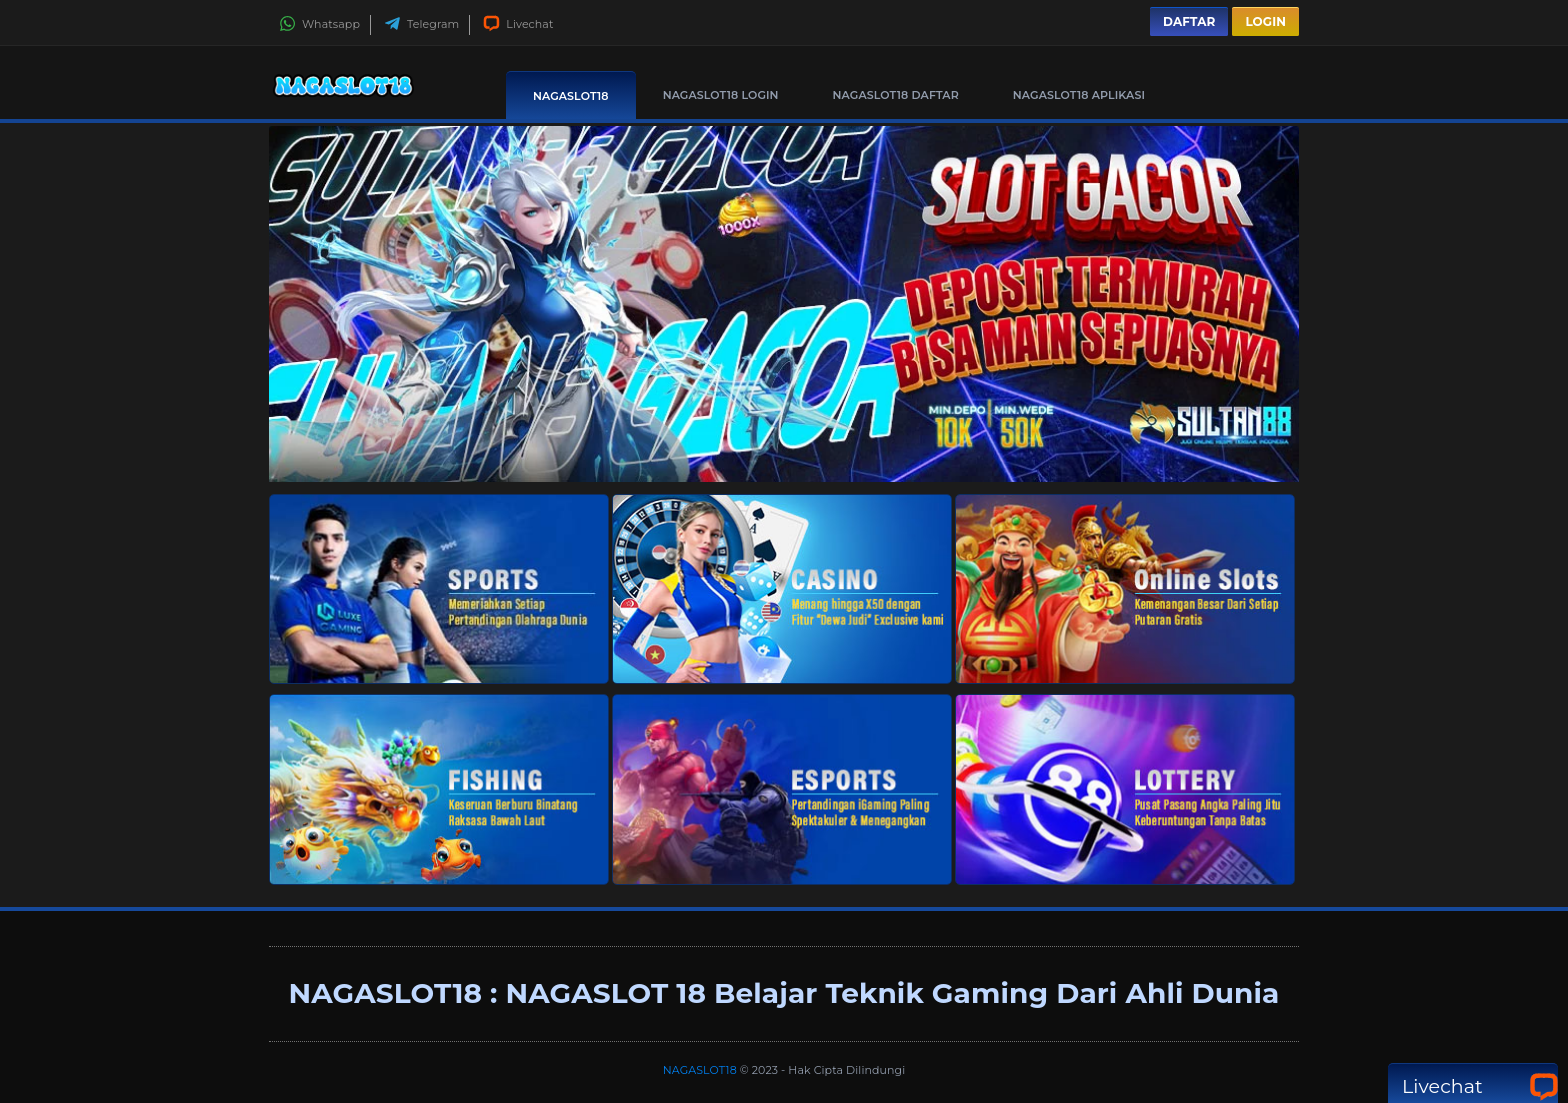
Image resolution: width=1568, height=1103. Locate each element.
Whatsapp (319, 24)
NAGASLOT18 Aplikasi (1079, 95)
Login (1265, 21)
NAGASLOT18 (571, 96)
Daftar (1189, 21)
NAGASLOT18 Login (721, 95)
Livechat (518, 24)
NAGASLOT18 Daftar (896, 95)
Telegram (421, 24)
